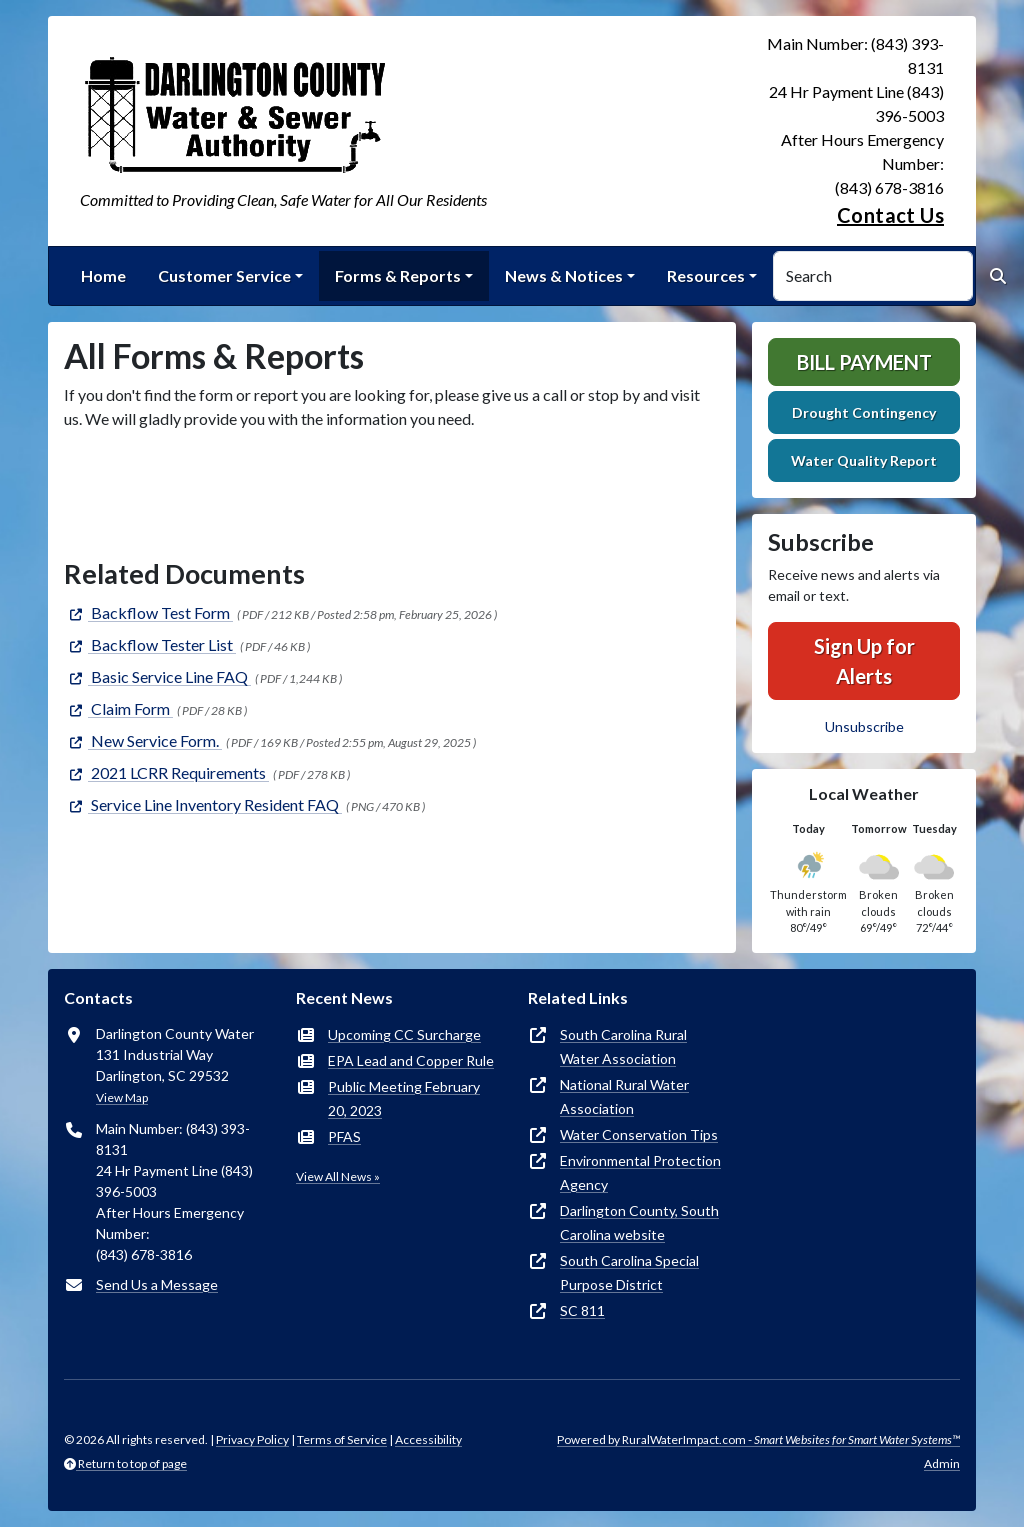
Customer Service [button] (224, 275)
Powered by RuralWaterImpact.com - (758, 1439)
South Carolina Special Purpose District (629, 1272)
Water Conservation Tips (639, 1134)
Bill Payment (864, 362)
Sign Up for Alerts (864, 661)
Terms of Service (342, 1439)
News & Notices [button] (564, 275)
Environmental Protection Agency (640, 1172)
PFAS (344, 1136)
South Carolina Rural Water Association (623, 1046)
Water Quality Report (864, 460)
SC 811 (582, 1310)
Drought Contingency (864, 412)
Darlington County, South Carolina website (639, 1222)
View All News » (338, 1176)
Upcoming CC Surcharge (404, 1034)
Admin (942, 1463)
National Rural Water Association (624, 1096)
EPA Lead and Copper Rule (411, 1060)
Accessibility (428, 1439)
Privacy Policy (252, 1439)
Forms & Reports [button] (398, 275)
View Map (122, 1097)
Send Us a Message (157, 1284)
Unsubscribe (864, 726)
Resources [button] (706, 275)
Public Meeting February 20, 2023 (404, 1098)
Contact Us (890, 215)
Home (103, 275)
